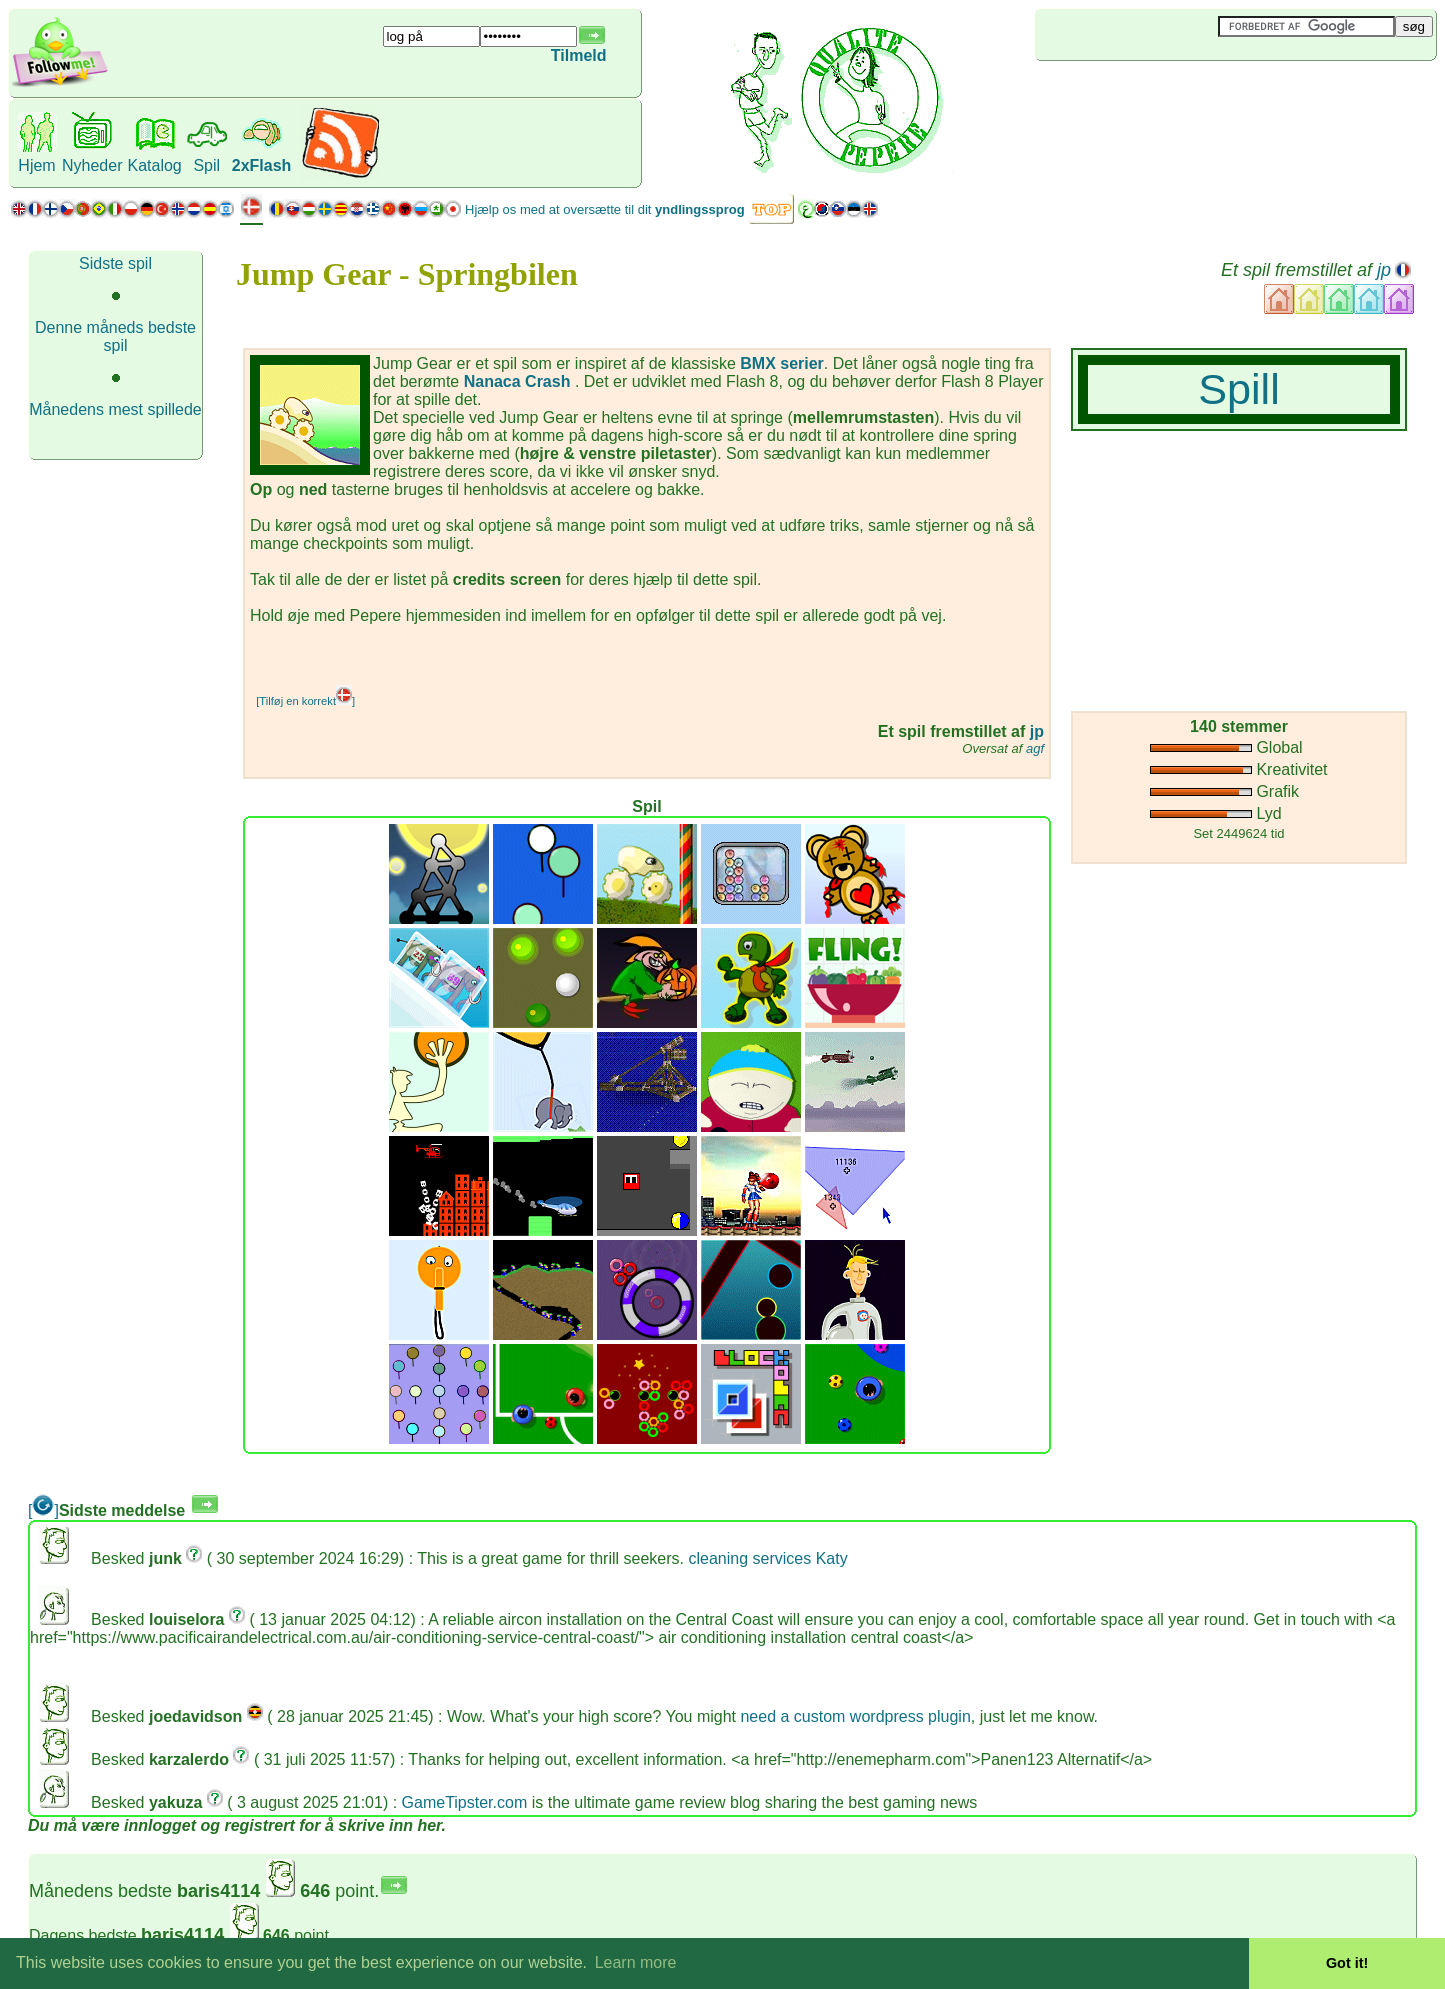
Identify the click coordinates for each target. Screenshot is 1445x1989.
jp (1384, 270)
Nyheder (92, 165)
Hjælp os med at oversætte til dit (605, 209)
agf (1035, 748)
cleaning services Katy (767, 1558)
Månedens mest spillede (115, 409)
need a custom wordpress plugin (855, 1716)
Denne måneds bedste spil (115, 336)
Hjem (36, 165)
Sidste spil (115, 263)
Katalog (154, 165)
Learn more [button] (636, 1962)
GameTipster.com (465, 1802)
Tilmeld (579, 55)
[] (43, 1510)
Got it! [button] (1347, 1963)
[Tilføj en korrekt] (305, 701)
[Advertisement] (1154, 94)
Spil (206, 165)
